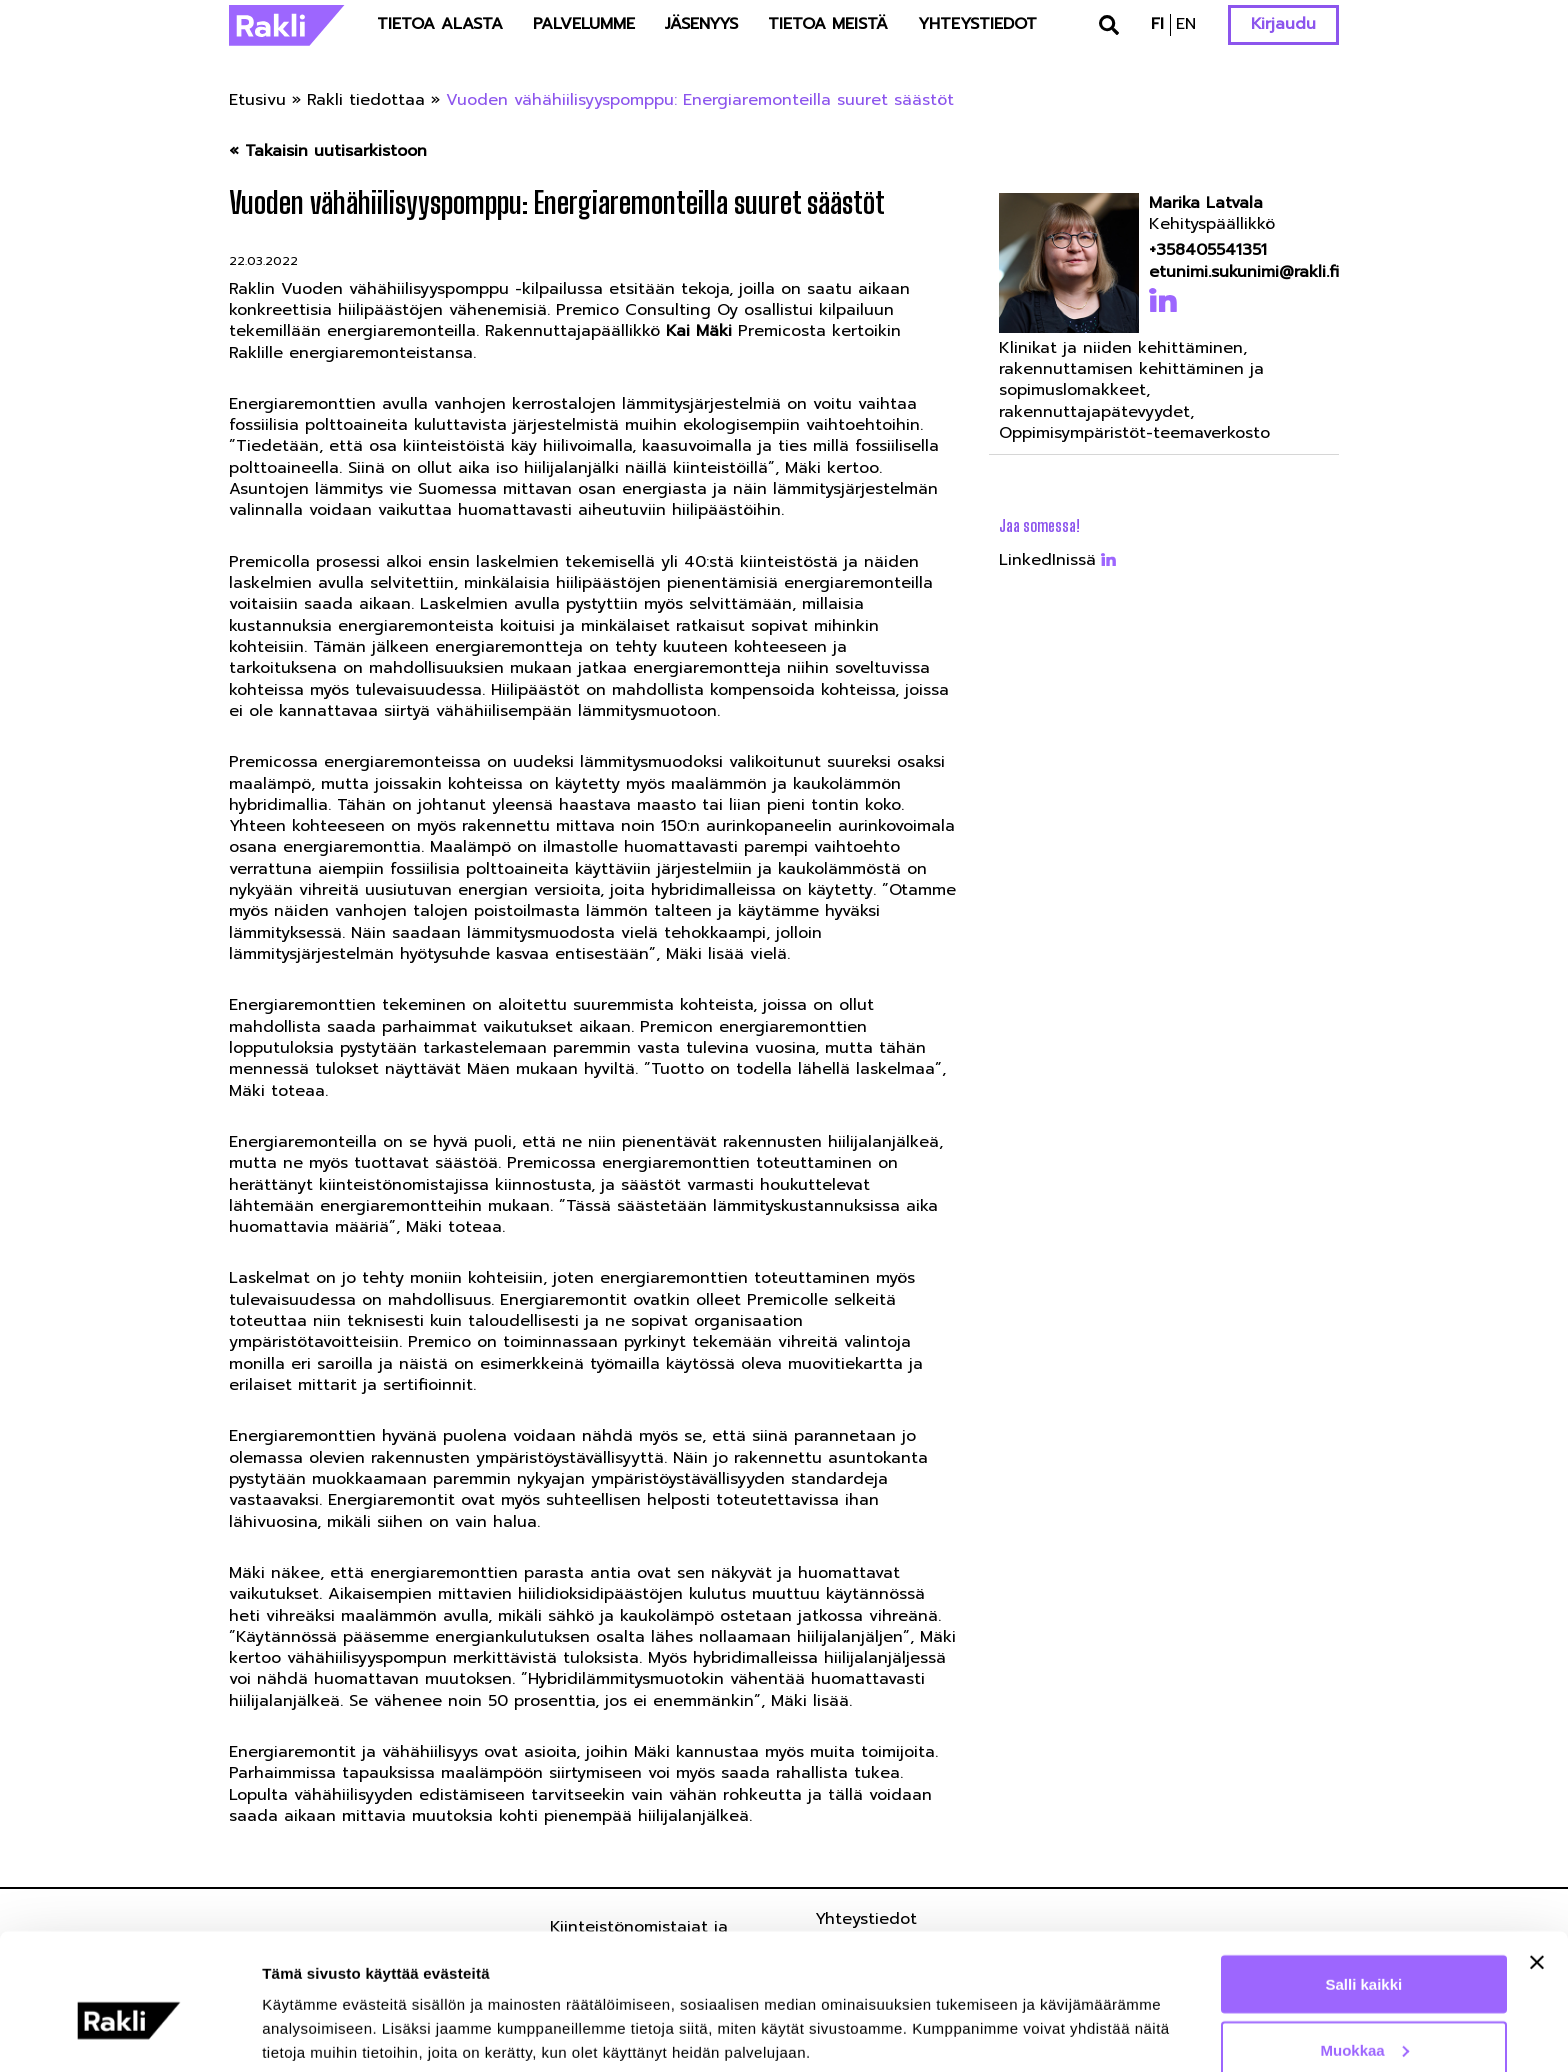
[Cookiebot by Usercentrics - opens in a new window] (129, 2033)
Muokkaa (1365, 1953)
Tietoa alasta (440, 24)
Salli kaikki (1364, 1887)
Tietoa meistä (828, 24)
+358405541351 (1208, 250)
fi (1157, 24)
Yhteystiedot (977, 24)
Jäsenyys (701, 24)
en (1186, 24)
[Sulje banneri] (1537, 1866)
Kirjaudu (1283, 24)
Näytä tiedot (305, 2010)
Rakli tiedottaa (366, 100)
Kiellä (1364, 2018)
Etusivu (257, 100)
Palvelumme (584, 24)
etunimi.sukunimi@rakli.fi (1238, 272)
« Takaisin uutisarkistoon (328, 151)
